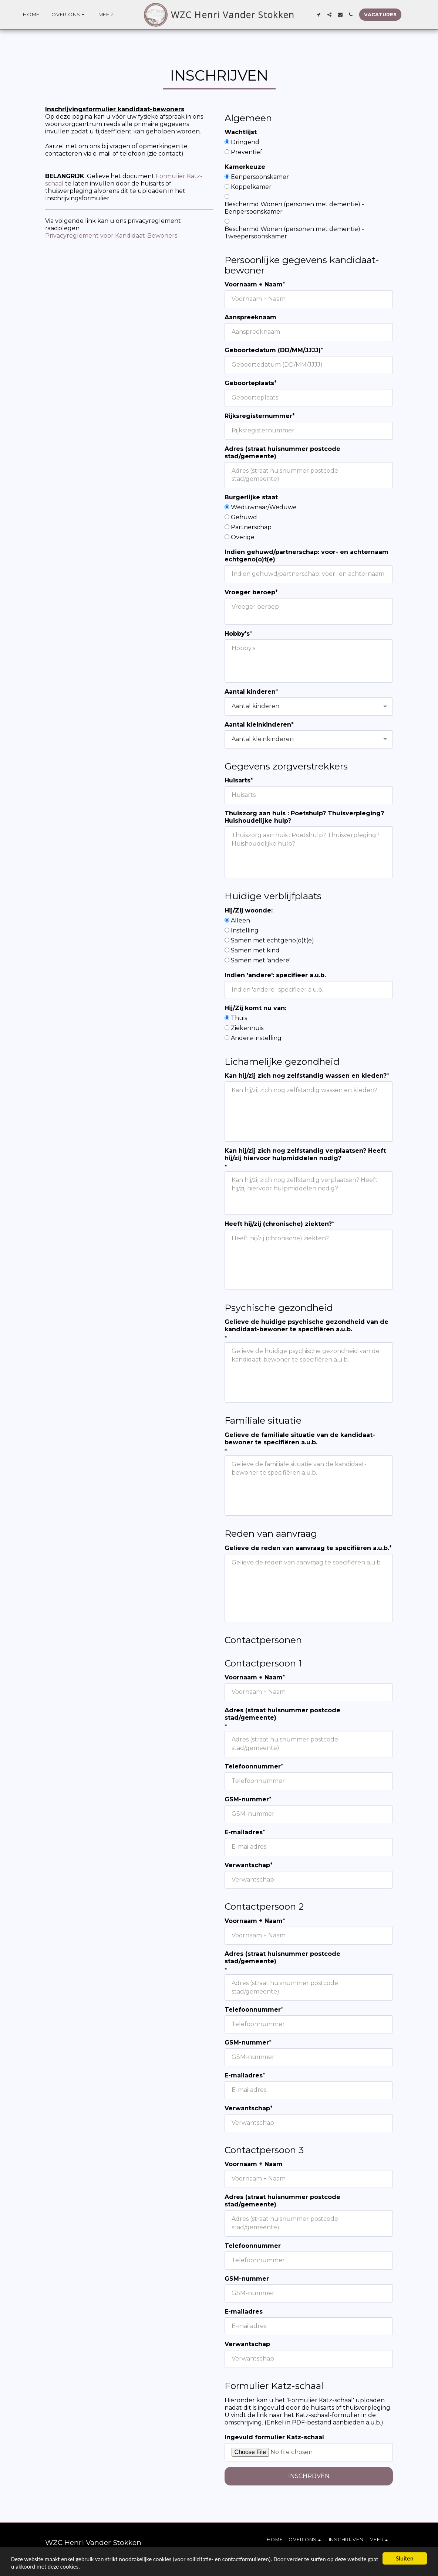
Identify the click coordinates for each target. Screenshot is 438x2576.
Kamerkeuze (245, 166)
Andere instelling (256, 1037)
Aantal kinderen (250, 691)
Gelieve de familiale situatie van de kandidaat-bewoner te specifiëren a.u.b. (300, 1438)
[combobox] (309, 706)
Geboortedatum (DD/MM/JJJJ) (273, 350)
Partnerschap (251, 527)
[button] (69, 15)
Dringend (245, 142)
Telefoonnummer (253, 1766)
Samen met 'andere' (260, 960)
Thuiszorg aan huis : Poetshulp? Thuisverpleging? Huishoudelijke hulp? (304, 817)
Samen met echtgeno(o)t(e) (272, 940)
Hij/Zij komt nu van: (255, 1008)
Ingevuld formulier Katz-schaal (274, 2437)
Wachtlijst (241, 132)
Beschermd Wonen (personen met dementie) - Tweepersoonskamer (294, 232)
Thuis (239, 1018)
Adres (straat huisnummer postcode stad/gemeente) (282, 452)
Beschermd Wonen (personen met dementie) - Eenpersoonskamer (294, 208)
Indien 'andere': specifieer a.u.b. (275, 975)
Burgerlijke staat (251, 497)
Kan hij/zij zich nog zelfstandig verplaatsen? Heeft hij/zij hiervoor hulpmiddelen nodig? (305, 1154)
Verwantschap (247, 1865)
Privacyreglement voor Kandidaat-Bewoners (111, 235)
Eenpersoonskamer (260, 176)
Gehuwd (244, 517)
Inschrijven (309, 2476)
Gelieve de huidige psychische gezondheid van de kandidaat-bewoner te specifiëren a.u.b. (306, 1325)
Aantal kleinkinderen (258, 724)
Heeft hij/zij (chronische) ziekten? (278, 1223)
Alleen (240, 920)
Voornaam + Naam (254, 284)
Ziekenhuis (247, 1028)
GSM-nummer (247, 1799)
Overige (243, 537)
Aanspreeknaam (250, 317)
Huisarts (237, 780)
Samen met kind (255, 950)
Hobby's (237, 633)
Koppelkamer (251, 186)
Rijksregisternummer (258, 415)
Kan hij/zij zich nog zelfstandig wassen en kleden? (306, 1075)
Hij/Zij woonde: (249, 910)
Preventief (246, 152)
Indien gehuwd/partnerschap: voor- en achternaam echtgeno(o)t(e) (306, 555)
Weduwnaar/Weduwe (264, 507)
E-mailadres (244, 1832)
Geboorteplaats (249, 383)
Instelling (245, 930)
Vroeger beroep (250, 592)
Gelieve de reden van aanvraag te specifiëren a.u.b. (307, 1548)
